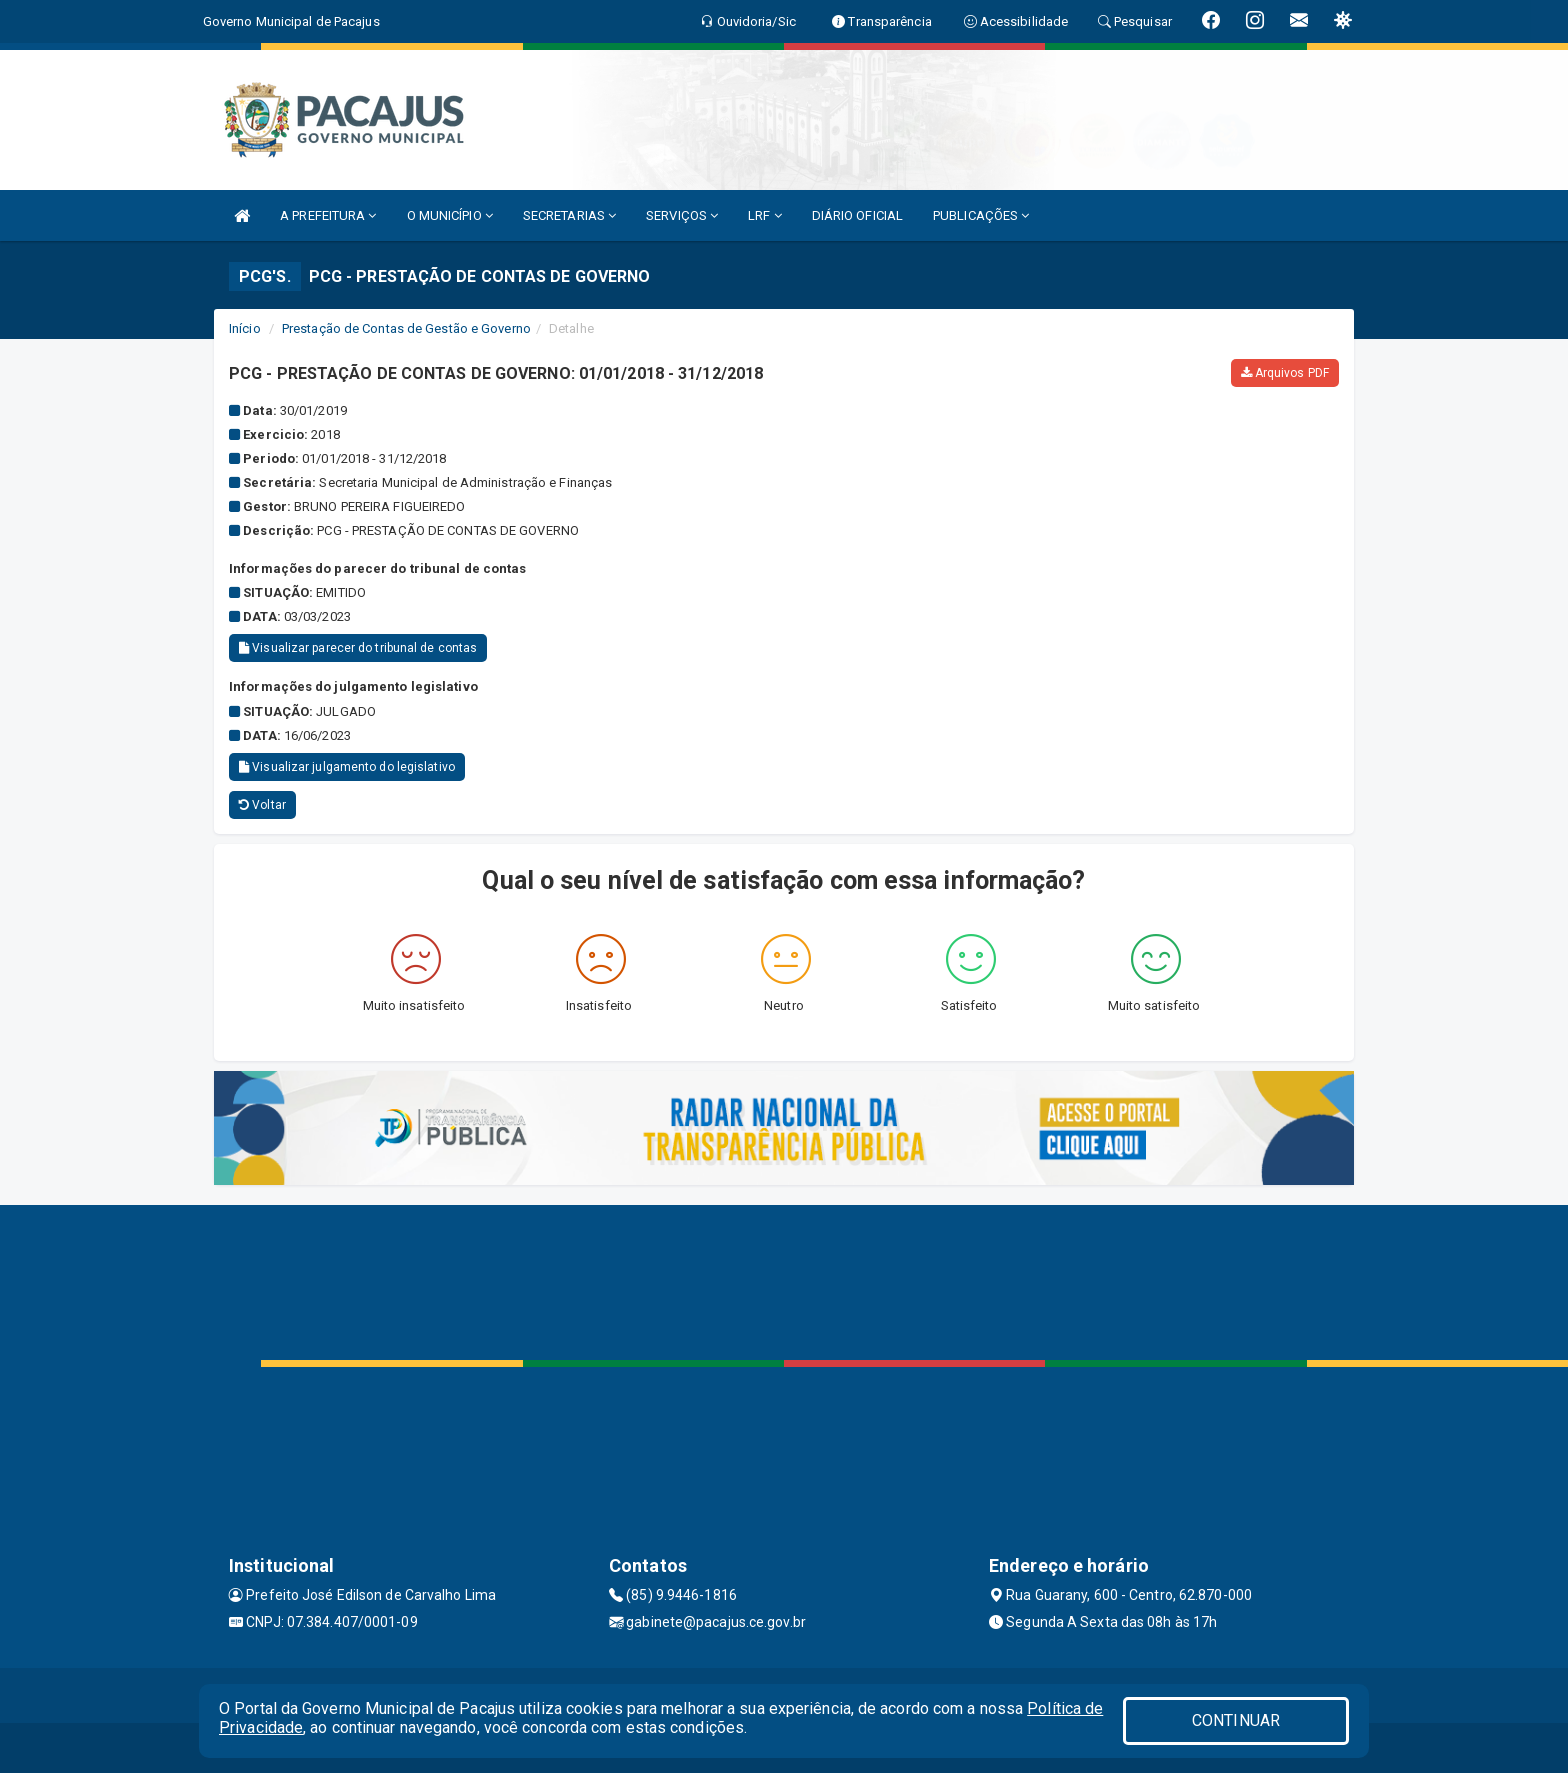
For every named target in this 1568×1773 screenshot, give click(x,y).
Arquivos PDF (1285, 373)
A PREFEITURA (328, 215)
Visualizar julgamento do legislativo (347, 767)
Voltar (262, 805)
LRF (765, 215)
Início (245, 328)
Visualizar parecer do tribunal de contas (358, 648)
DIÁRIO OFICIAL (857, 215)
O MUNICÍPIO (450, 215)
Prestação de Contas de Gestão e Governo (406, 328)
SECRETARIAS (569, 215)
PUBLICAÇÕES (981, 215)
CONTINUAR (1236, 1720)
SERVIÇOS (682, 215)
